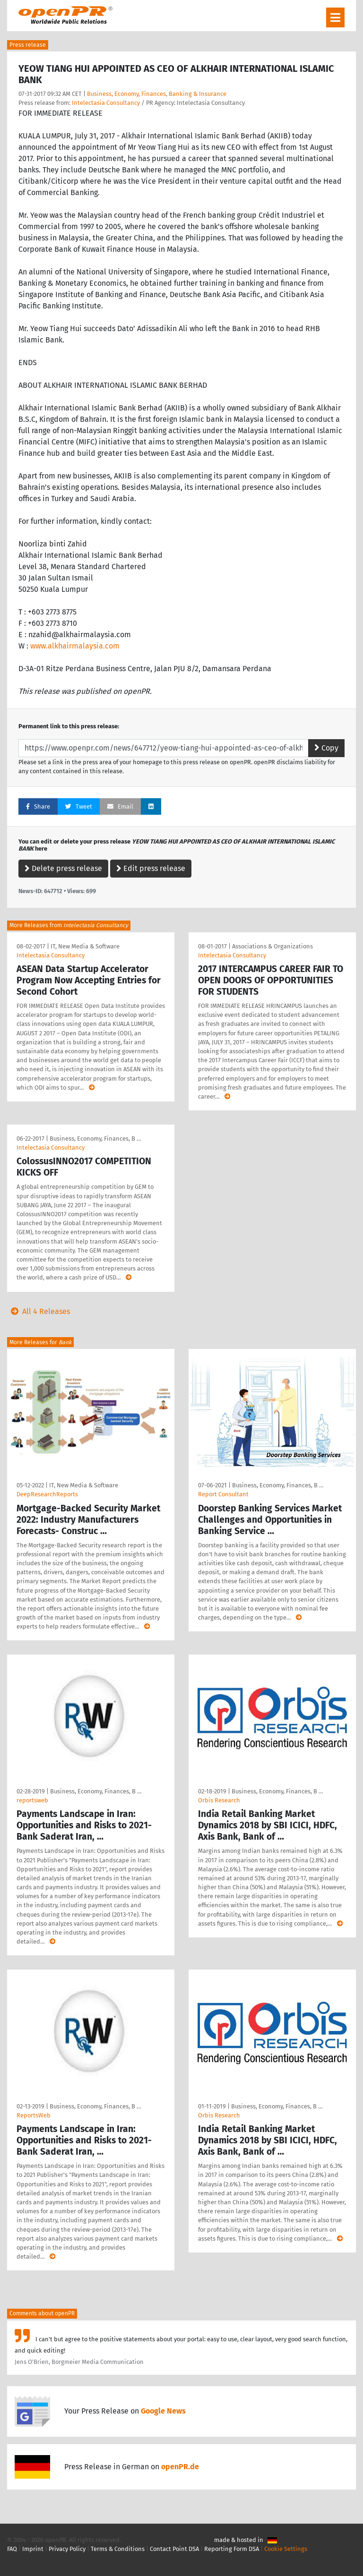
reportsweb (32, 1800)
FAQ (12, 2548)
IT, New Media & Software (85, 946)
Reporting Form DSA (231, 2548)
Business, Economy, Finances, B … (95, 1138)
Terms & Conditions (118, 2548)
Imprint (32, 2548)
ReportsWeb (34, 2115)
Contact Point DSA (174, 2548)
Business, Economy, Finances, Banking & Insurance (156, 93)
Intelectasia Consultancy (106, 102)
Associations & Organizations (272, 946)
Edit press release (150, 868)
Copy (326, 747)
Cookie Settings (285, 2548)
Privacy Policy (67, 2548)
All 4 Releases (38, 1311)
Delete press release (63, 868)
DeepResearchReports (47, 1494)
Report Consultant (223, 1494)
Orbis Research (219, 1800)
